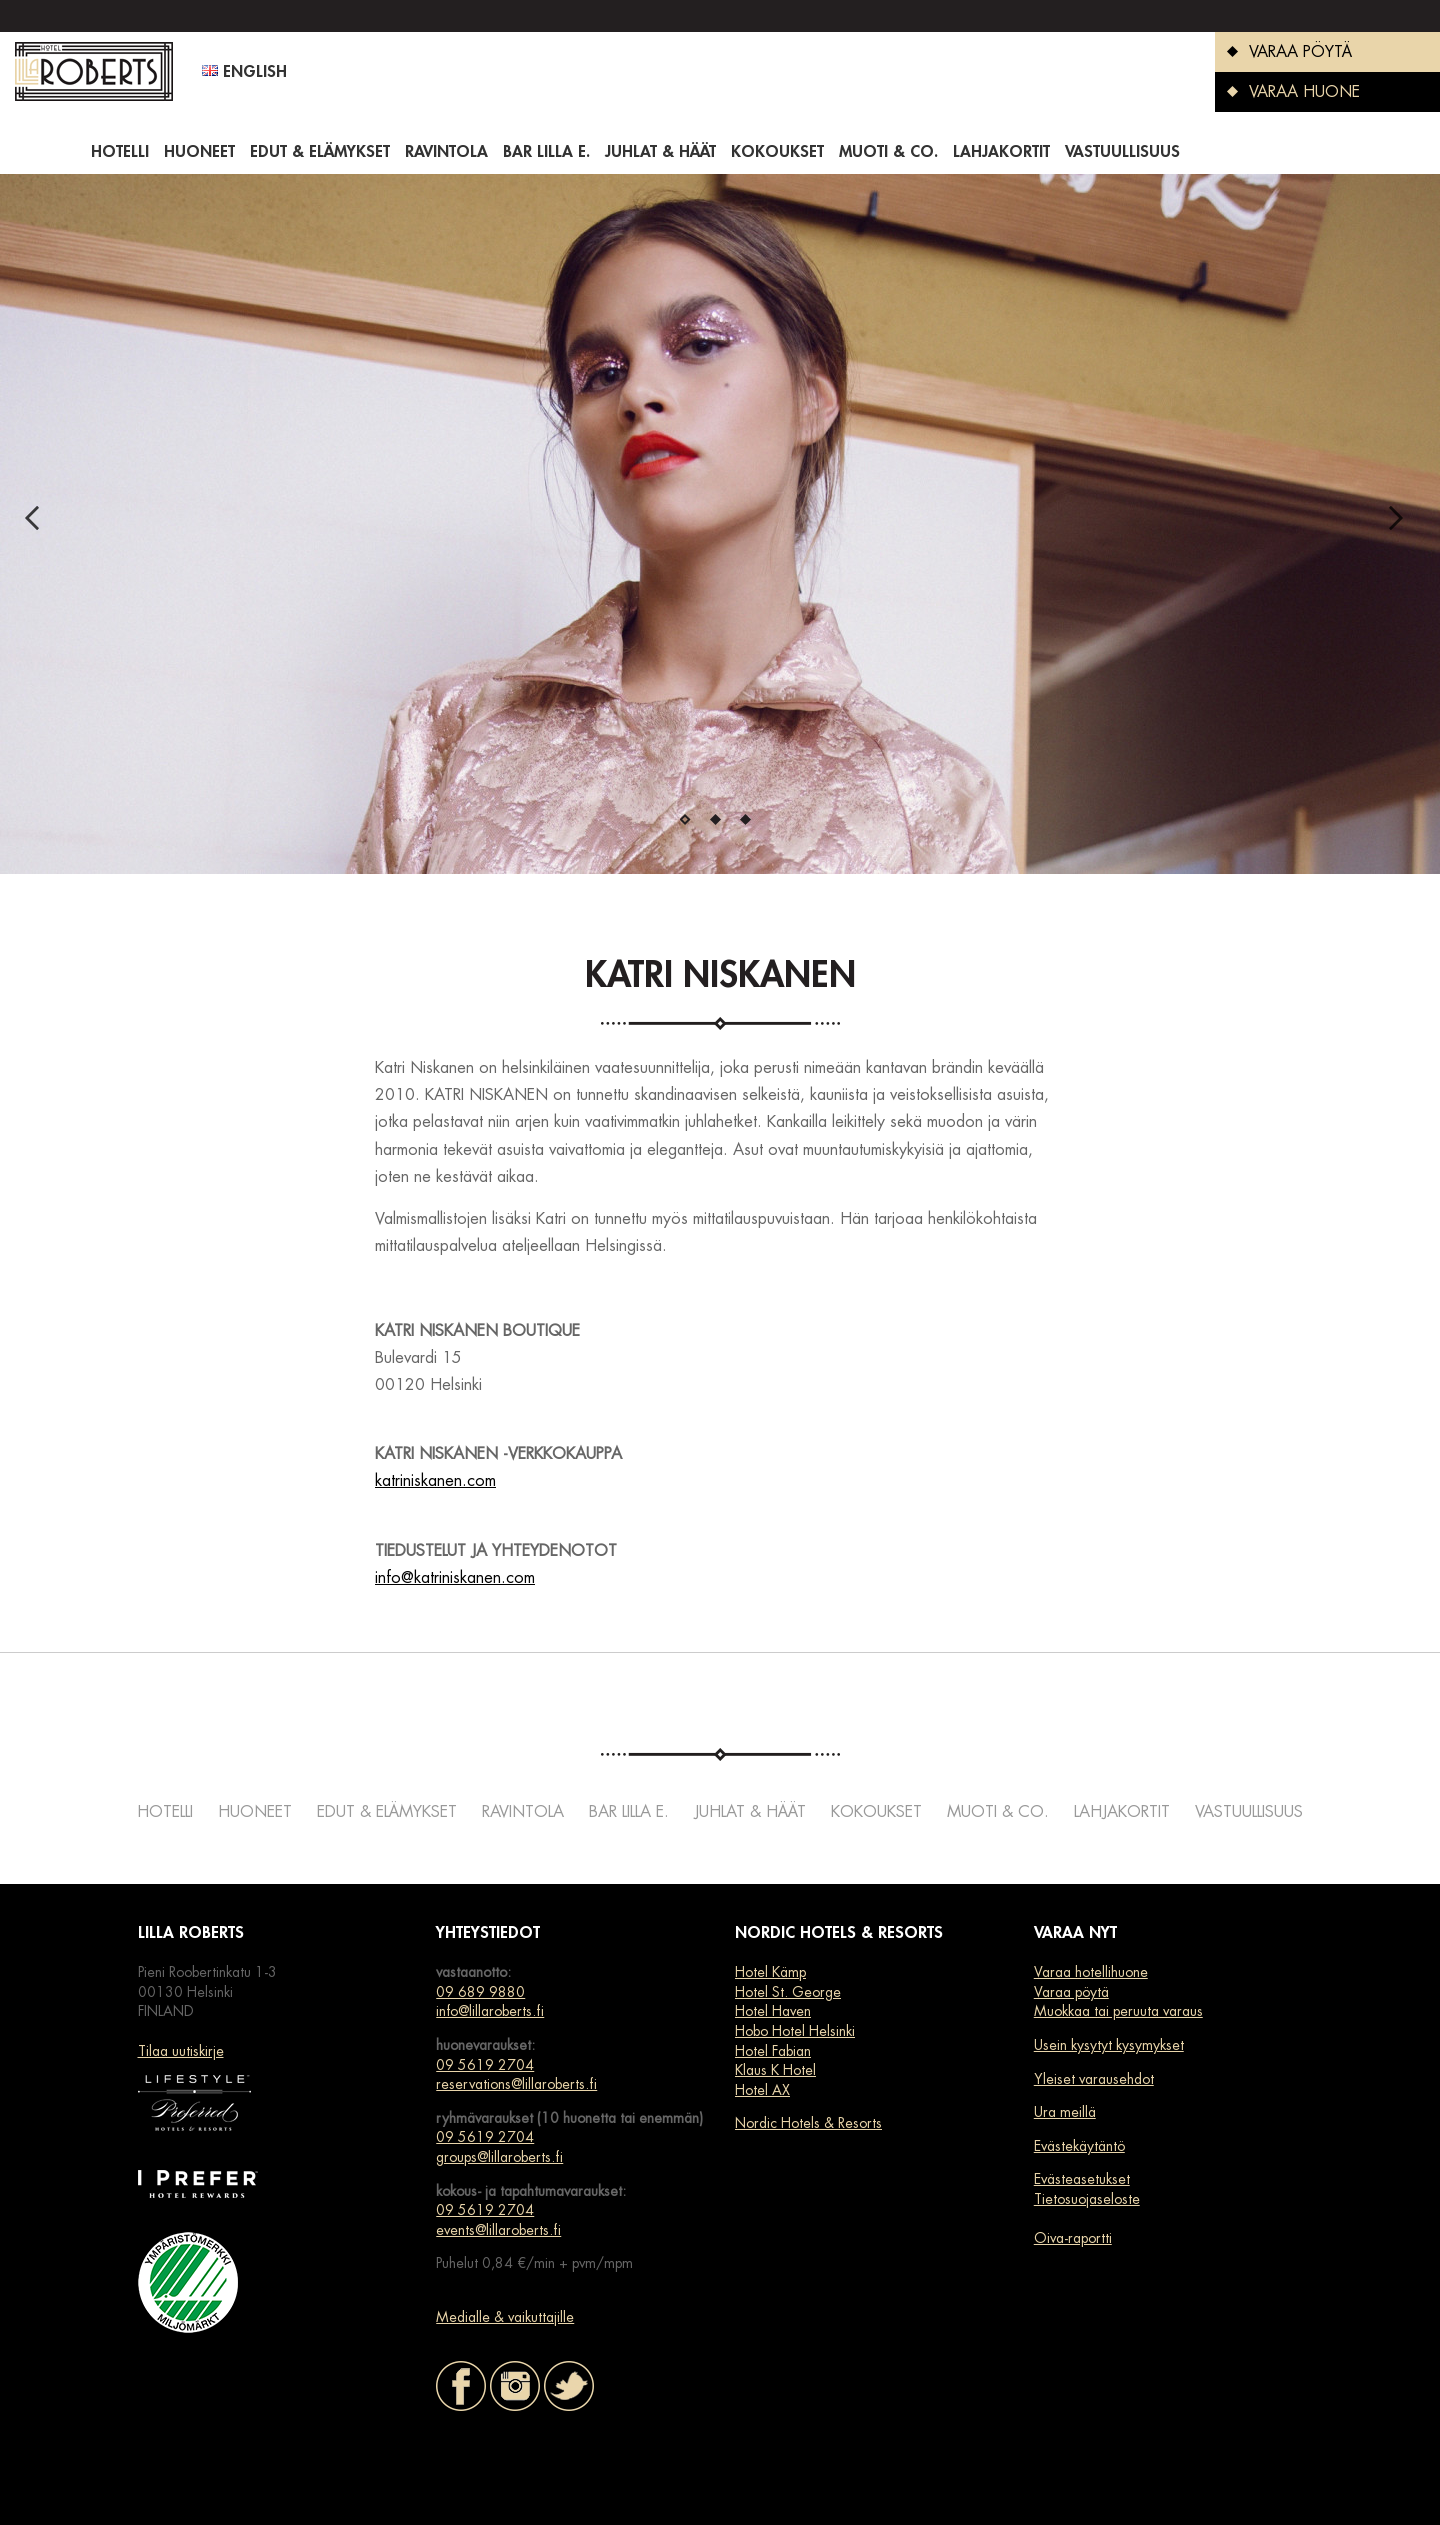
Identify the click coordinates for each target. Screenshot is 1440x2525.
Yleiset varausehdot (1094, 2079)
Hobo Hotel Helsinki (795, 2031)
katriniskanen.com (435, 1481)
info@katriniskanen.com (455, 1578)
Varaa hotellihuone (1091, 1972)
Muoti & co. (888, 152)
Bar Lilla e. (546, 152)
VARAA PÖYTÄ (1283, 52)
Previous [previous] (38, 524)
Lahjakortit (1001, 152)
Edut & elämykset (320, 152)
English (244, 72)
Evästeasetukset (1082, 2179)
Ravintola (446, 152)
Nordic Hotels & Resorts (808, 2123)
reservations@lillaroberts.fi (516, 2084)
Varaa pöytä (1071, 1992)
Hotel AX (762, 2090)
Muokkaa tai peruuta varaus (1118, 2011)
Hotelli (120, 152)
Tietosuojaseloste (1087, 2199)
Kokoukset (777, 152)
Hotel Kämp (770, 1972)
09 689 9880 (480, 1992)
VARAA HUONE (1287, 92)
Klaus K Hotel (775, 2070)
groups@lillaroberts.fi (499, 2157)
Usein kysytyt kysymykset (1109, 2045)
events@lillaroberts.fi (498, 2230)
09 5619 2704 (485, 2065)
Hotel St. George (788, 1992)
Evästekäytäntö (1079, 2146)
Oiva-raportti (1073, 2238)
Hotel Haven (773, 2011)
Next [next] (1402, 524)
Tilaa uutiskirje (181, 2051)
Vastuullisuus (1122, 152)
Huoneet (199, 152)
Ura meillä (1065, 2112)
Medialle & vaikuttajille (505, 2317)
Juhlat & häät (660, 152)
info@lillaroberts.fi (490, 2011)
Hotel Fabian (773, 2051)
